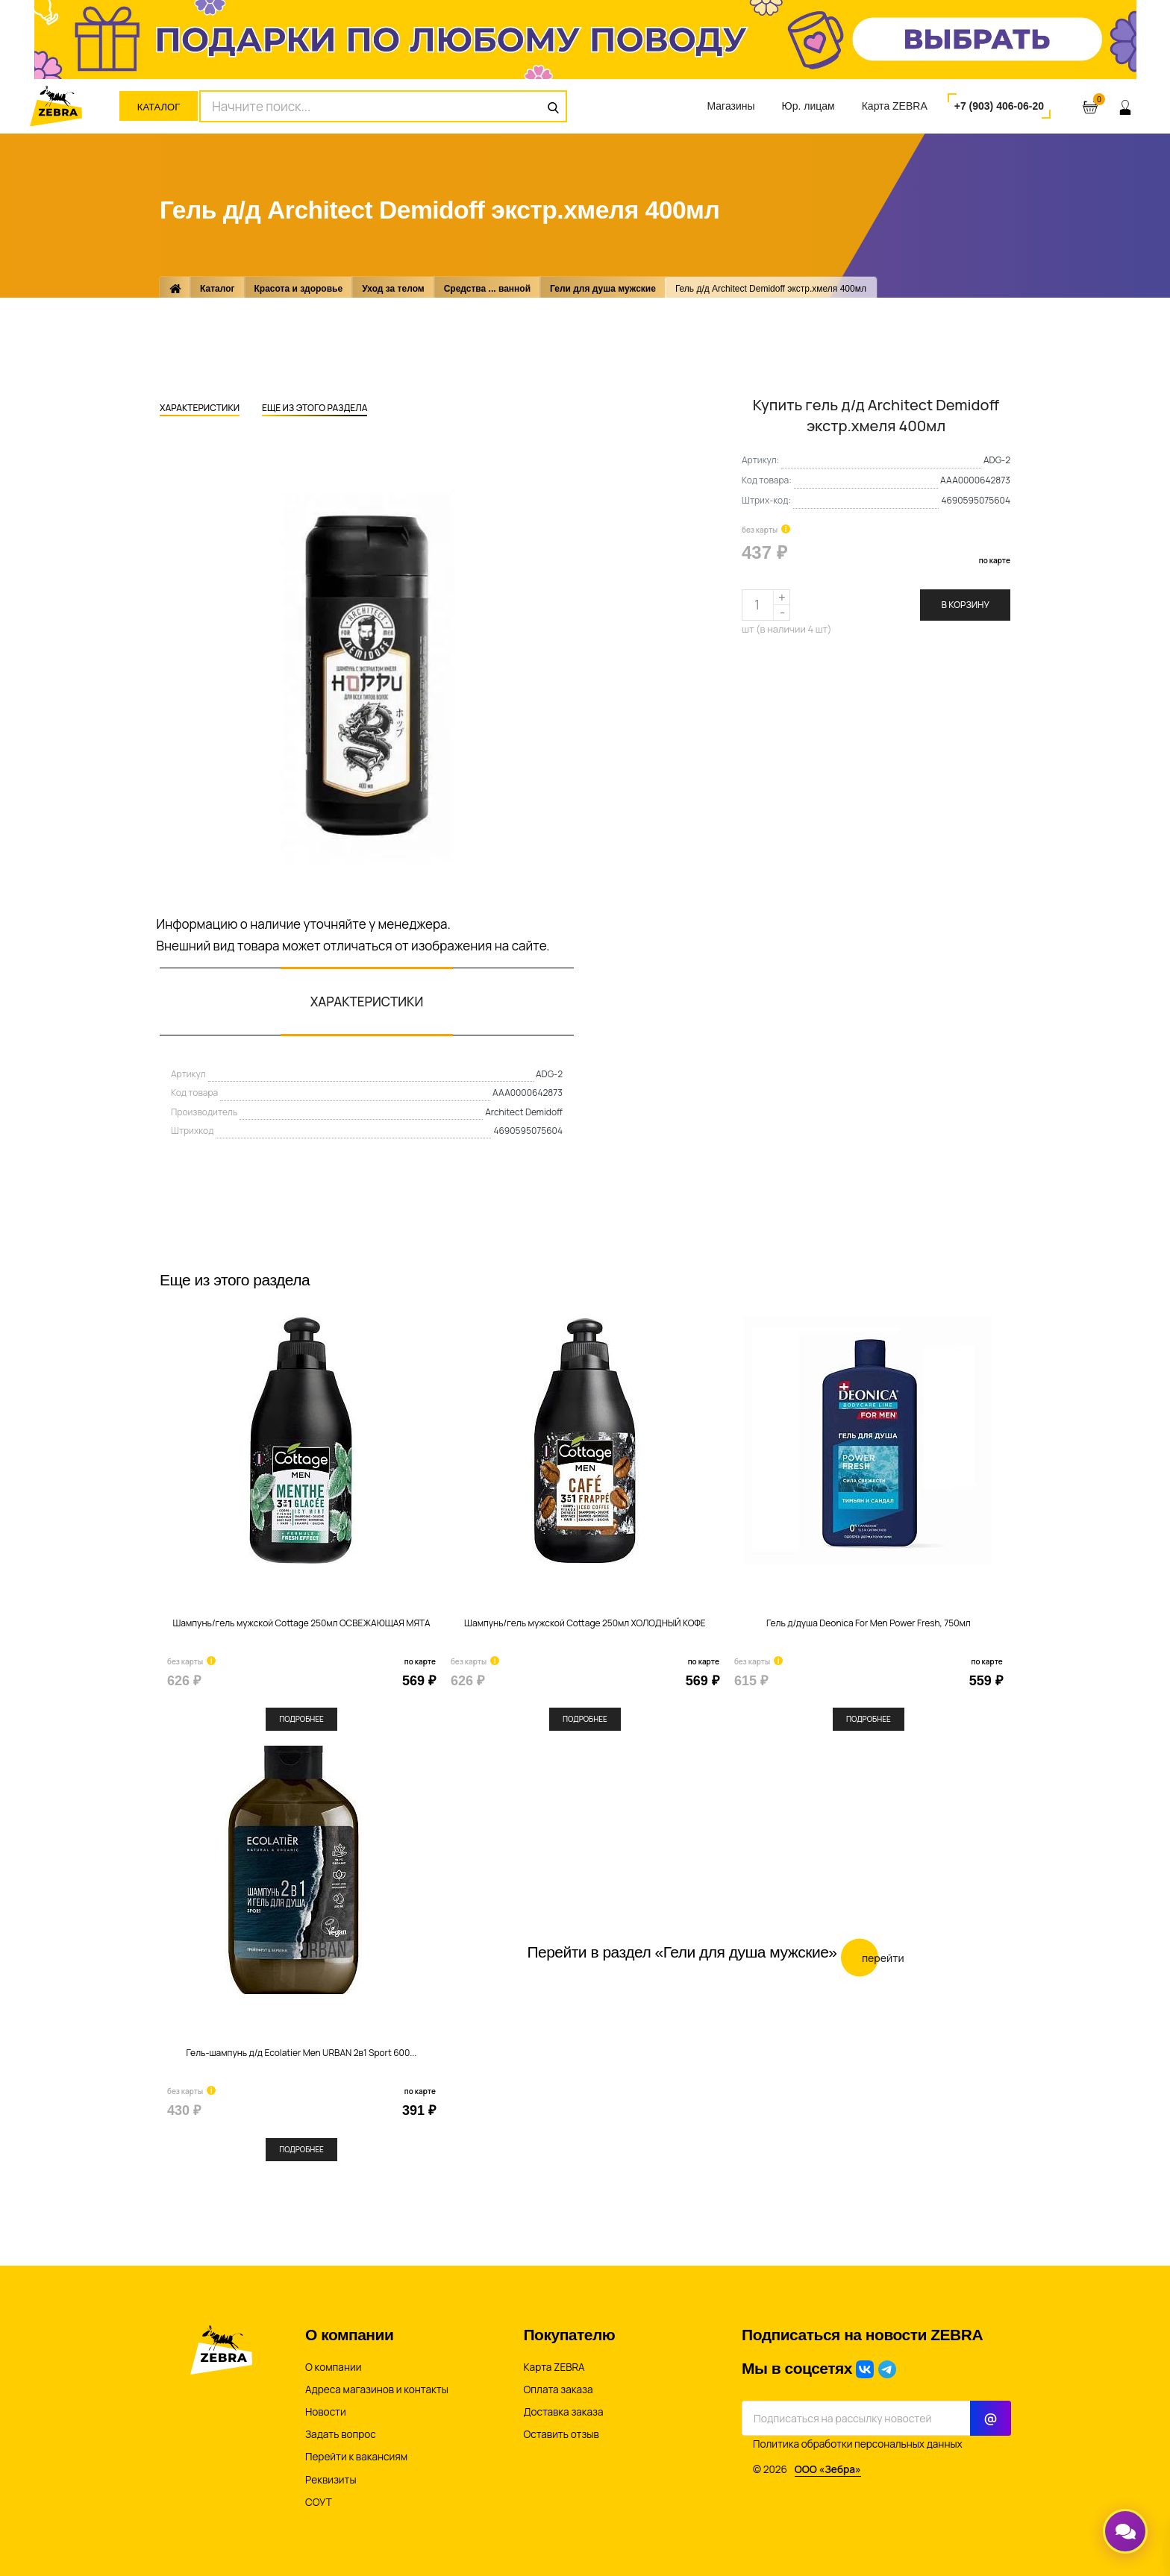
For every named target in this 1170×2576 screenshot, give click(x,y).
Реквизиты (331, 2479)
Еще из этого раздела (314, 408)
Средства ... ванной (487, 288)
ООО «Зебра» (828, 2469)
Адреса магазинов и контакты (376, 2389)
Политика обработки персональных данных (858, 2444)
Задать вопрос (340, 2434)
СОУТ (318, 2502)
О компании (333, 2367)
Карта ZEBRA (894, 106)
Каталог (158, 107)
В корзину (965, 604)
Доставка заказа (564, 2412)
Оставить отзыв (561, 2434)
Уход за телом (393, 288)
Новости (325, 2412)
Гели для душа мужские (603, 288)
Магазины (730, 106)
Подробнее (301, 1719)
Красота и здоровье (298, 288)
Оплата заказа (558, 2389)
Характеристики (200, 408)
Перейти (872, 1957)
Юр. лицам (808, 106)
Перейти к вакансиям (356, 2456)
